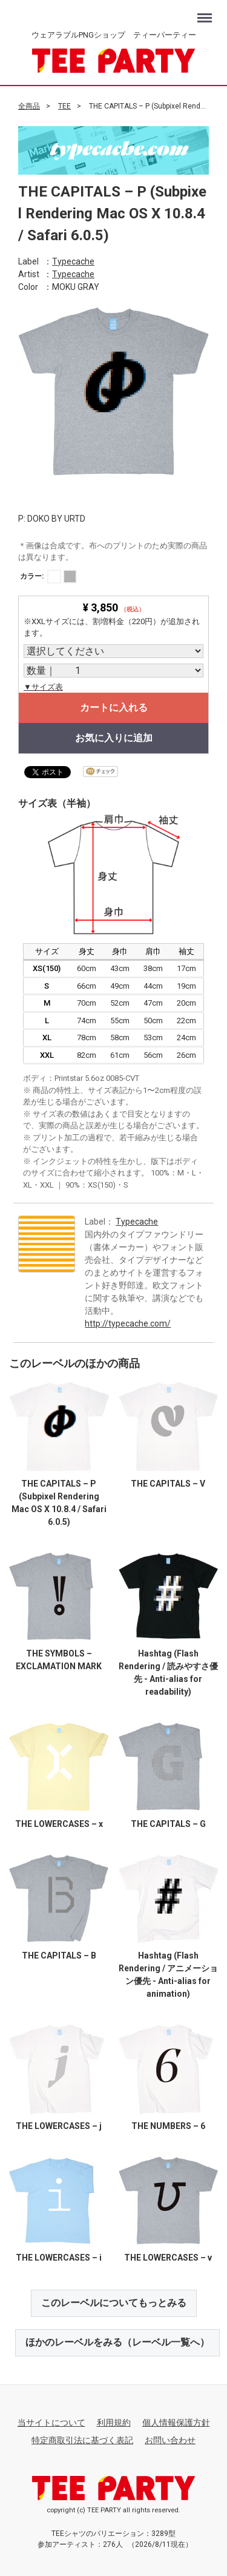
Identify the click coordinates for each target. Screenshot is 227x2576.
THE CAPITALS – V (168, 1483)
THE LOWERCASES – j (59, 2125)
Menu (206, 12)
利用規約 (114, 2422)
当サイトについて (51, 2422)
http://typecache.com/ (128, 1323)
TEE (64, 106)
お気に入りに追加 (114, 738)
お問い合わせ (170, 2439)
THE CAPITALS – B (59, 1955)
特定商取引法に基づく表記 (82, 2439)
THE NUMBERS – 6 (168, 2125)
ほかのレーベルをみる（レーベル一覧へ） (117, 2342)
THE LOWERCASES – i (59, 2257)
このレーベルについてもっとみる (113, 2303)
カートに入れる (114, 707)
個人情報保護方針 (176, 2422)
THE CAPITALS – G (168, 1823)
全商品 (29, 106)
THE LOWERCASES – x (59, 1823)
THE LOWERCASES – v (168, 2257)
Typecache (73, 261)
